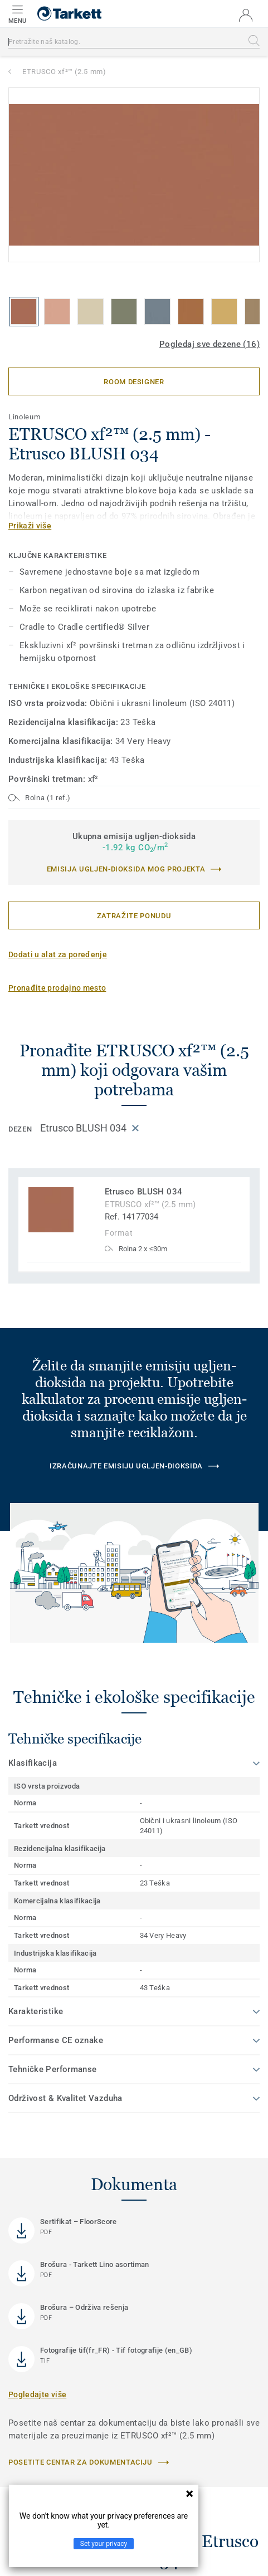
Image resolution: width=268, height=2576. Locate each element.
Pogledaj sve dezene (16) (209, 344)
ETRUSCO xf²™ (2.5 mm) (64, 71)
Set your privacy (103, 2544)
